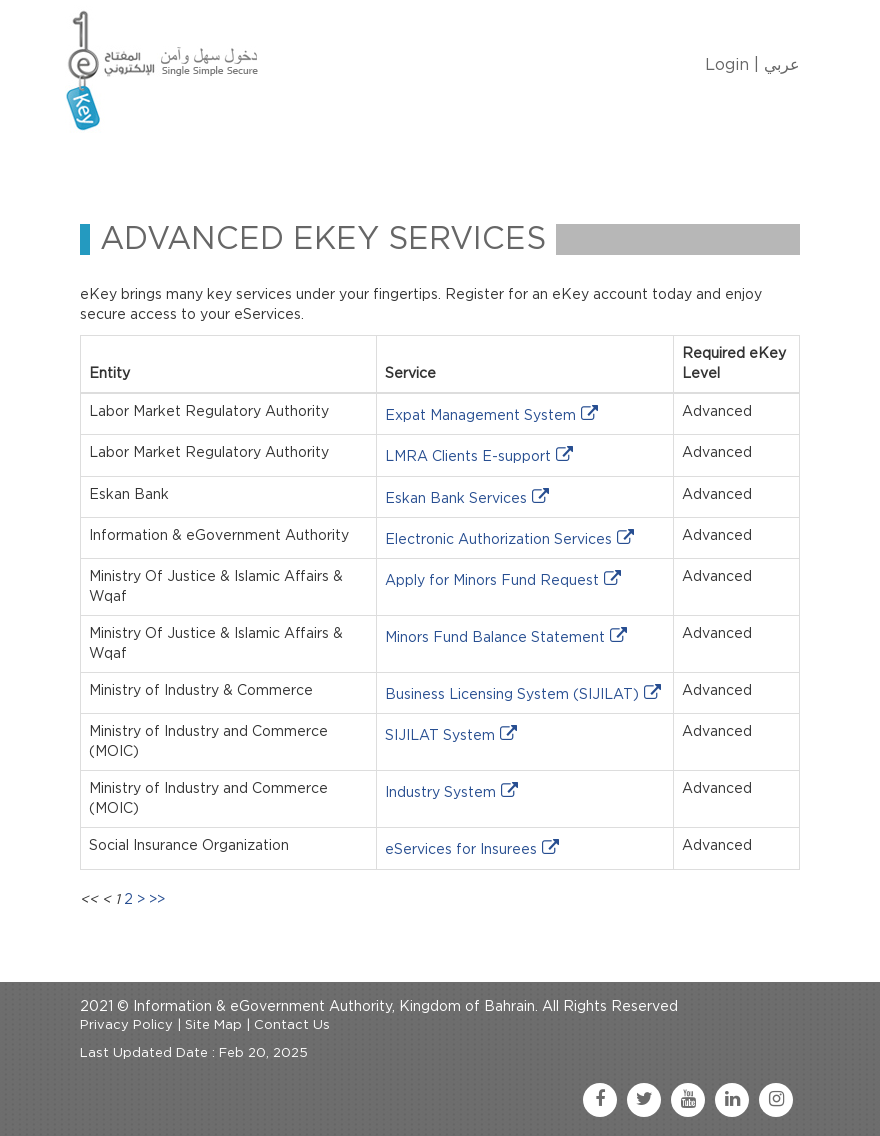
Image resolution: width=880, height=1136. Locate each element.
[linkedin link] (732, 1100)
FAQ (685, 163)
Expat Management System (480, 416)
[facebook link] (600, 1100)
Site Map (213, 1025)
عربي (782, 65)
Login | (732, 65)
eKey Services (472, 163)
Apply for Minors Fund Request (492, 581)
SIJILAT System (440, 736)
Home (131, 163)
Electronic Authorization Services (498, 540)
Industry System (440, 793)
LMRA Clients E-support (468, 457)
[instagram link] (776, 1100)
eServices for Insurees (461, 850)
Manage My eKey (325, 163)
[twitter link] (644, 1100)
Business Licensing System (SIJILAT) (512, 695)
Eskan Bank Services (456, 499)
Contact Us (596, 163)
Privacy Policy (126, 1025)
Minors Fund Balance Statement (495, 638)
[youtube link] (688, 1100)
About (207, 163)
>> (157, 900)
